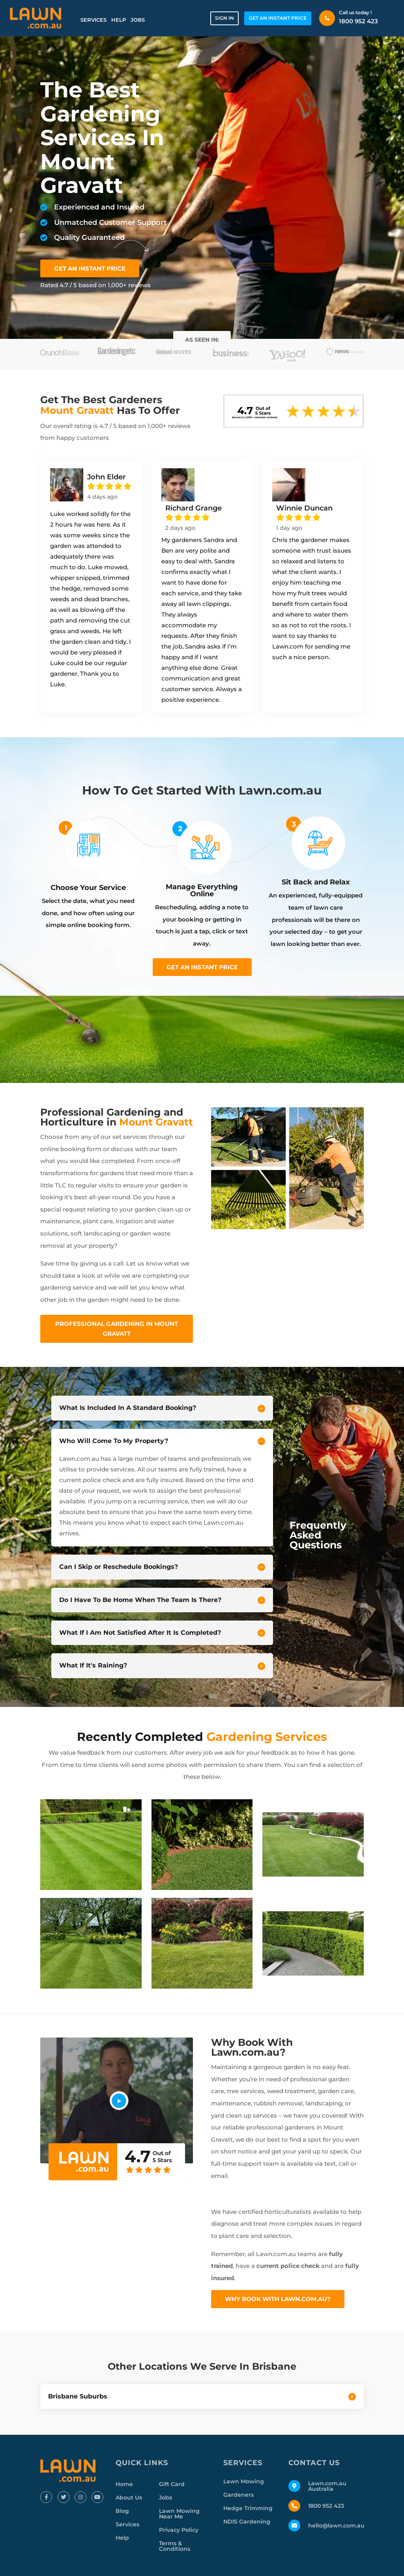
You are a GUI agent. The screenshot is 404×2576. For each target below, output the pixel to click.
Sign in (224, 18)
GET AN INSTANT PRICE (278, 18)
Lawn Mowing (243, 2481)
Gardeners (238, 2494)
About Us (129, 2497)
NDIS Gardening (246, 2521)
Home (124, 2484)
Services (93, 20)
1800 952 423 (358, 21)
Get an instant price (202, 967)
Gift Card (172, 2484)
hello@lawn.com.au (336, 2525)
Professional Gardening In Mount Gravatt (116, 1329)
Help (118, 20)
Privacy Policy (178, 2529)
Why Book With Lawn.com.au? (278, 2299)
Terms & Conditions (174, 2546)
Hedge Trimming (248, 2508)
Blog (122, 2510)
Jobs (138, 20)
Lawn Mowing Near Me (179, 2513)
